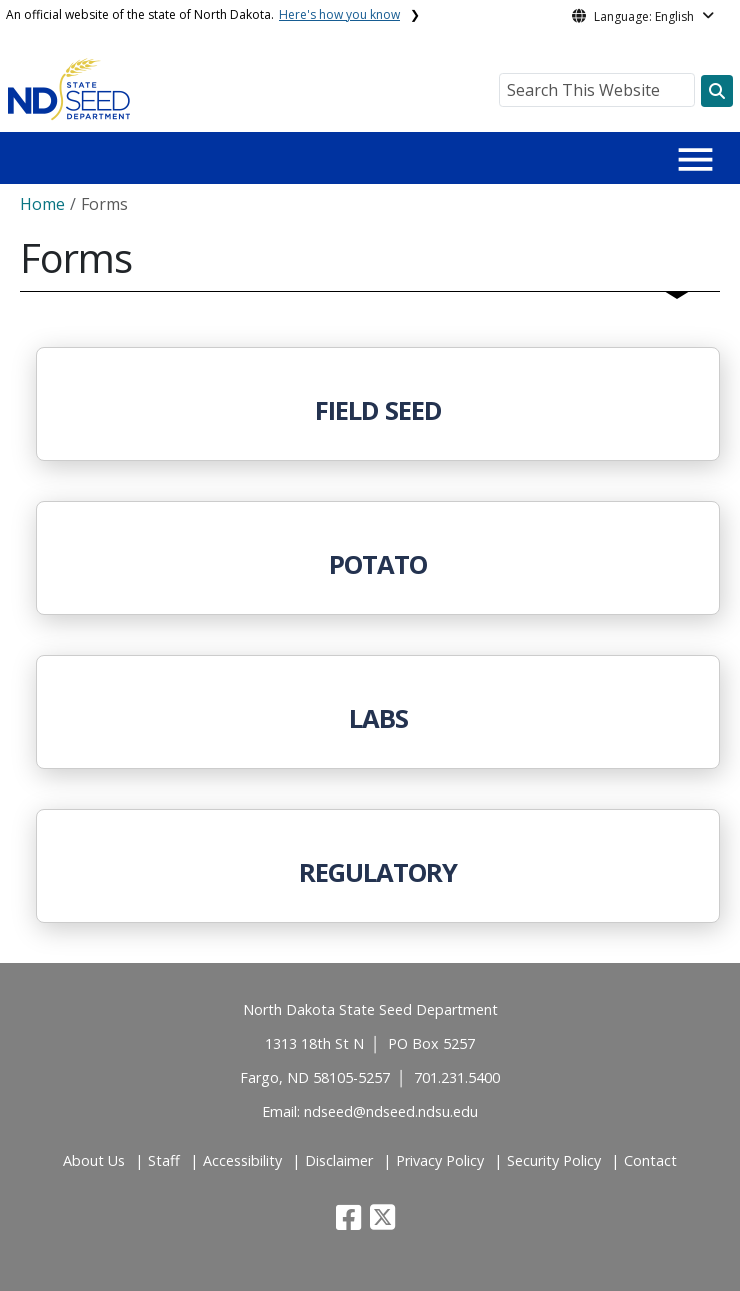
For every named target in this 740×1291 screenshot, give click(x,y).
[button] (350, 1222)
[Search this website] (717, 91)
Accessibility (242, 1160)
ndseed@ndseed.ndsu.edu (391, 1111)
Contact (650, 1160)
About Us (94, 1160)
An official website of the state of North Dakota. (203, 14)
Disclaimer (339, 1160)
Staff (164, 1160)
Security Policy (554, 1160)
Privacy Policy (440, 1160)
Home (42, 204)
